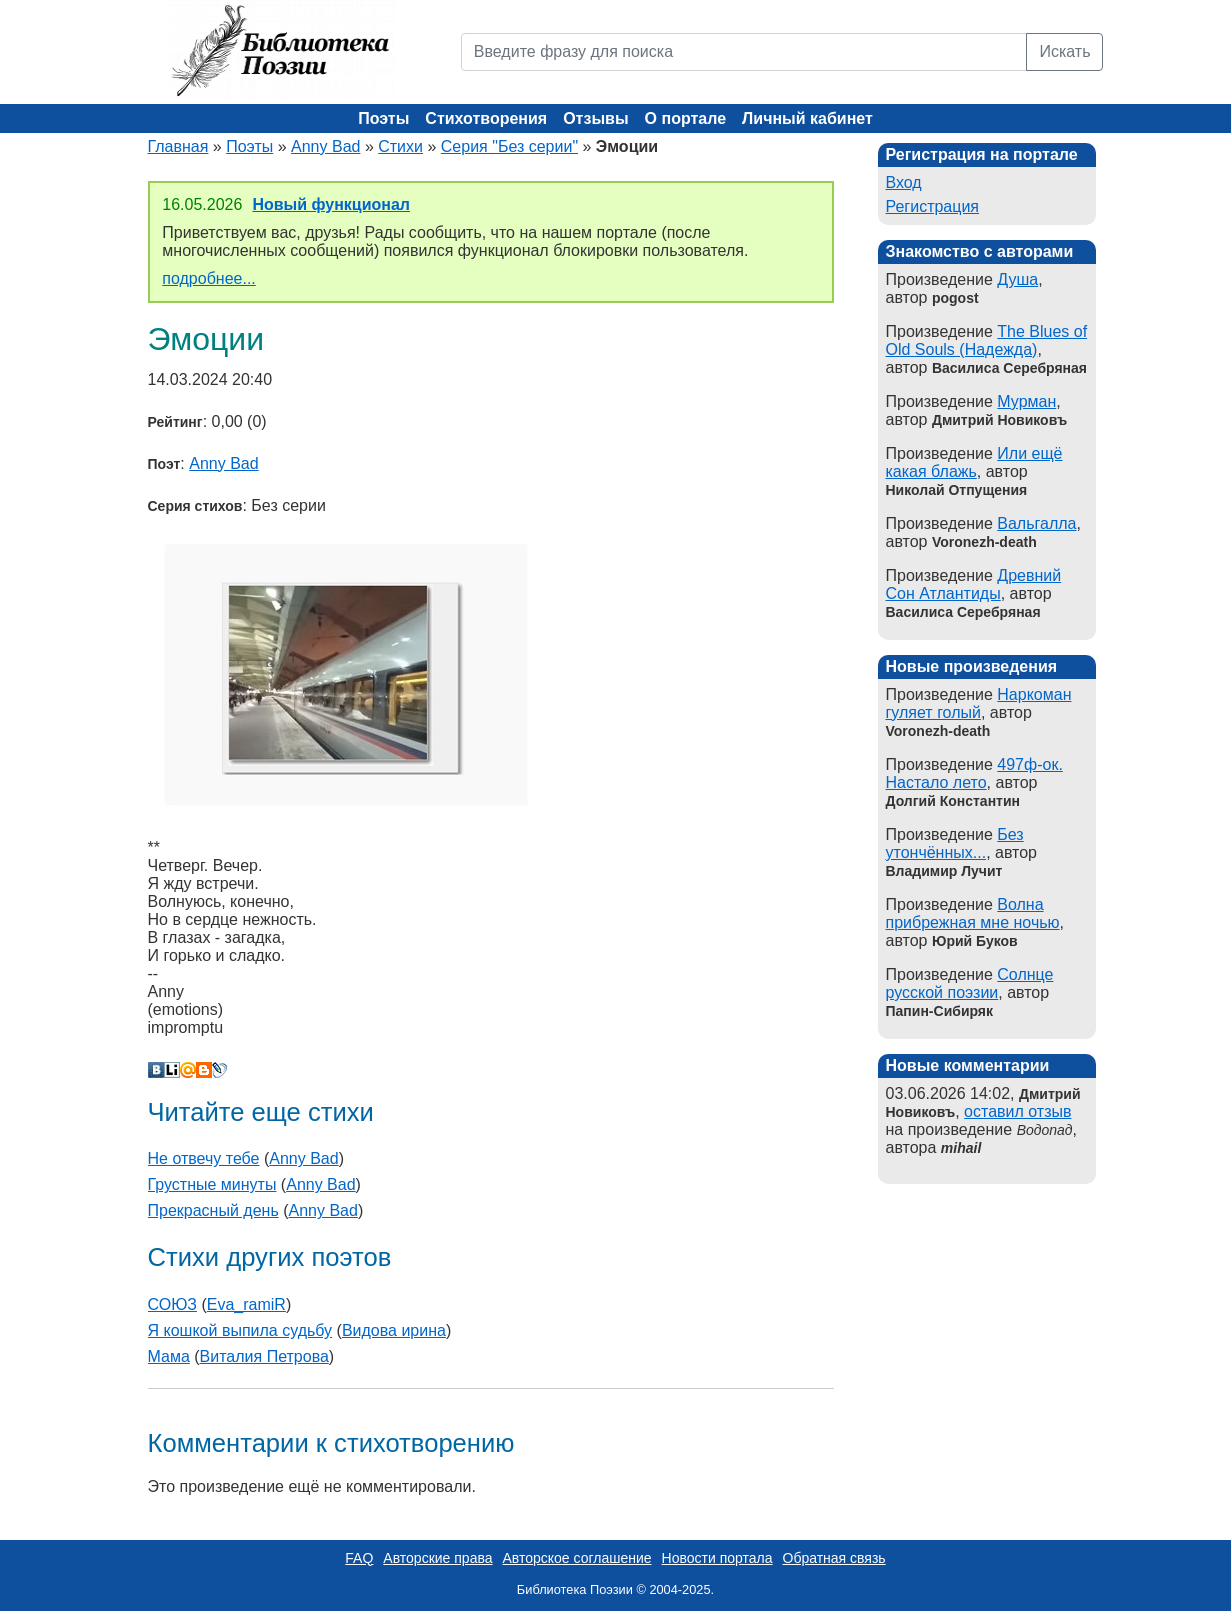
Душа (1017, 279)
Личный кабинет (807, 118)
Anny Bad (325, 146)
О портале (685, 118)
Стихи (400, 146)
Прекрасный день (213, 1210)
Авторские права (437, 1558)
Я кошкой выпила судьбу (240, 1330)
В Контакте (156, 1070)
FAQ (359, 1558)
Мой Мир (188, 1070)
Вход (904, 182)
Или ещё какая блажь (974, 462)
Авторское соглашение (576, 1558)
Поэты (383, 118)
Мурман (1026, 401)
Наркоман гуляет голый (979, 703)
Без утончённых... (955, 843)
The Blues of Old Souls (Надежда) (987, 340)
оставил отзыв (1017, 1111)
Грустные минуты (212, 1184)
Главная (178, 146)
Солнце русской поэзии (970, 983)
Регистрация (933, 206)
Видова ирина (394, 1330)
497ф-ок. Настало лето (974, 773)
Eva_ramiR (246, 1304)
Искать (1064, 51)
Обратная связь (834, 1558)
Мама (169, 1356)
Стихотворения (486, 118)
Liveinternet (172, 1070)
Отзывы (595, 118)
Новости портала (717, 1558)
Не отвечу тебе (204, 1158)
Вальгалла (1036, 523)
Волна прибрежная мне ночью (973, 913)
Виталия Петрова (264, 1356)
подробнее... (208, 278)
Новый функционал (331, 204)
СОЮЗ (172, 1304)
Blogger (204, 1070)
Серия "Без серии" (509, 146)
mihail (961, 1148)
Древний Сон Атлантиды (974, 584)
